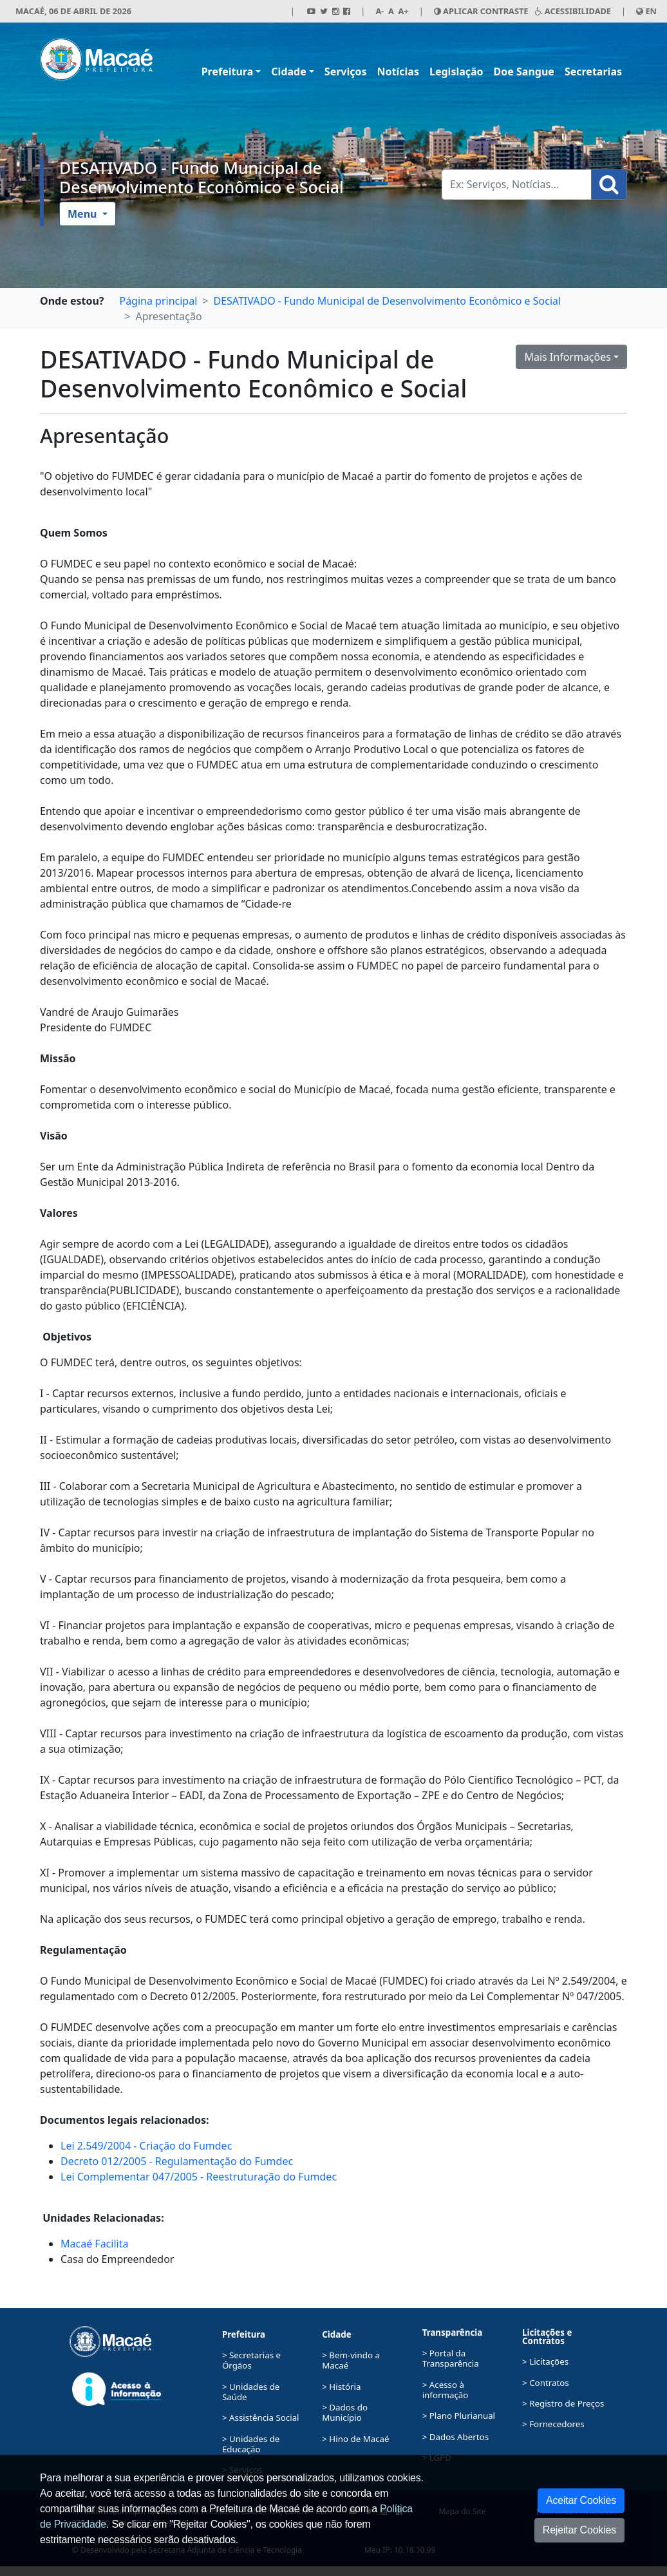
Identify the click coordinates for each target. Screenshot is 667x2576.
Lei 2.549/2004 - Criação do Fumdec (146, 2146)
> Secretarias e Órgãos (251, 2360)
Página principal (158, 301)
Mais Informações (567, 357)
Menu (84, 214)
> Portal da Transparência (450, 2358)
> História (341, 2386)
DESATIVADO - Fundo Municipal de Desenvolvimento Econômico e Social (201, 177)
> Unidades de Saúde (250, 2392)
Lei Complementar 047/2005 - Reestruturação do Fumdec (199, 2177)
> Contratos (545, 2383)
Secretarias (593, 71)
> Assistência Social (260, 2417)
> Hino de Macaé (355, 2439)
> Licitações (545, 2361)
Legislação (456, 71)
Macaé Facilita (94, 2244)
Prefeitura (228, 71)
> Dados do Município (345, 2412)
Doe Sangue (524, 71)
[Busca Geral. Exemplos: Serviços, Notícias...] (517, 184)
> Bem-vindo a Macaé (351, 2360)
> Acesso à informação (445, 2390)
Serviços (345, 71)
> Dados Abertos (455, 2437)
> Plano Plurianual (458, 2415)
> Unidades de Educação (250, 2444)
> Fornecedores (553, 2424)
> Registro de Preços (563, 2403)
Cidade (288, 71)
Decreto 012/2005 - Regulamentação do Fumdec (177, 2161)
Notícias (398, 71)
